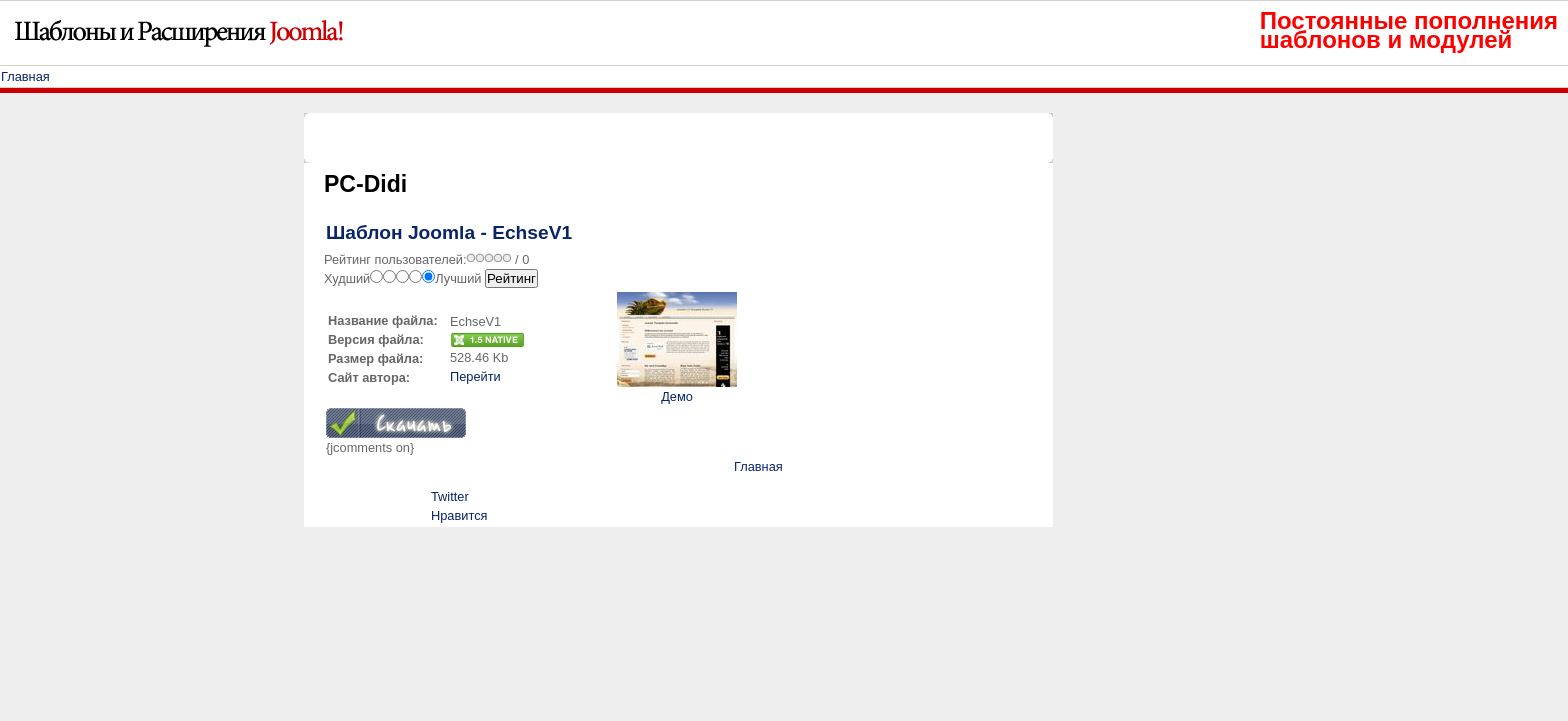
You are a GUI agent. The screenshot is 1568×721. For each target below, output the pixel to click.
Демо (677, 396)
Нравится (459, 515)
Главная (25, 76)
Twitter (450, 496)
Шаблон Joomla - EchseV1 (449, 232)
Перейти (475, 376)
